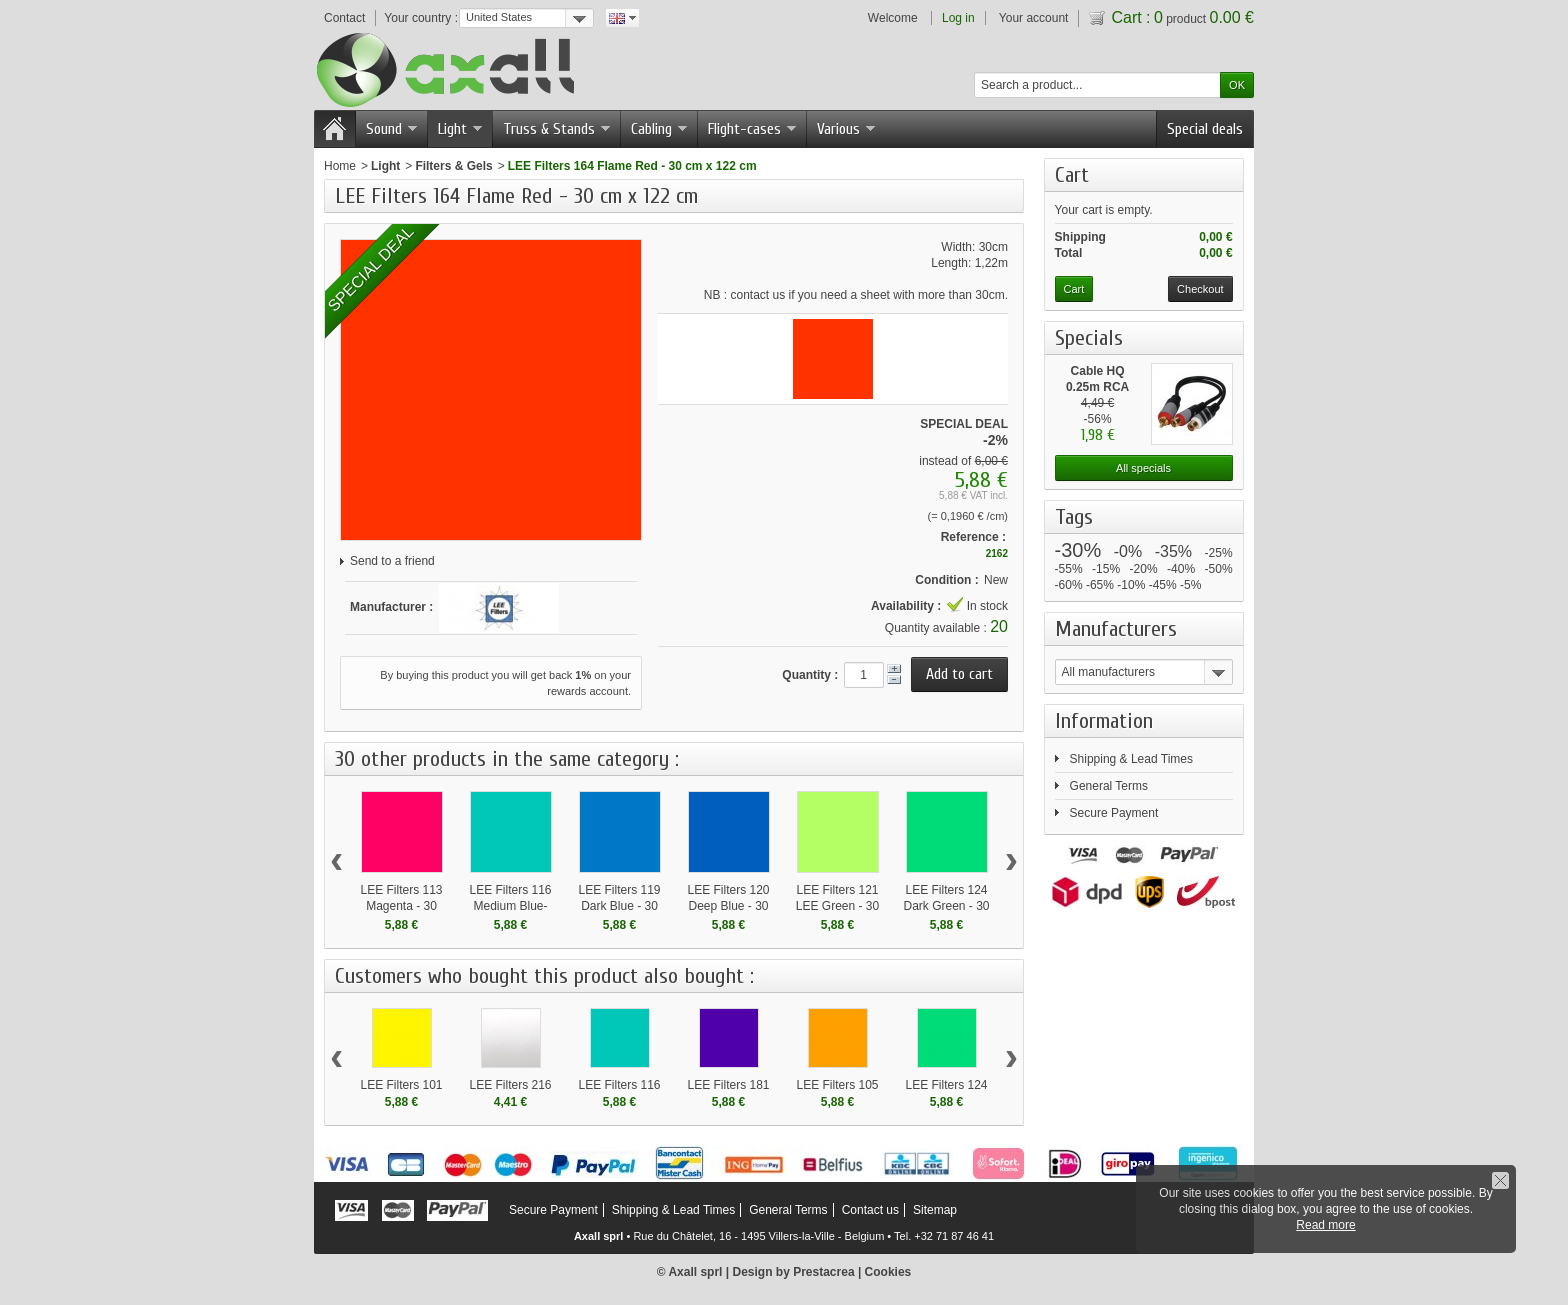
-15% (1106, 569)
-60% (1069, 585)
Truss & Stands (556, 129)
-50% (1219, 569)
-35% (1173, 551)
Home (340, 166)
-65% (1100, 585)
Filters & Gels (453, 166)
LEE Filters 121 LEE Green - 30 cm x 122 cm (837, 906)
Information (1104, 721)
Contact (344, 18)
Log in (958, 18)
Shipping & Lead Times (1131, 759)
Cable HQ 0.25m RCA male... (1097, 387)
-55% (1069, 569)
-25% (1219, 553)
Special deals (1205, 129)
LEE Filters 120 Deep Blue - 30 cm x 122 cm (728, 906)
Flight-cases (752, 129)
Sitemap (935, 1210)
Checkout (1200, 289)
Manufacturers (1116, 629)
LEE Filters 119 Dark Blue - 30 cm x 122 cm (619, 906)
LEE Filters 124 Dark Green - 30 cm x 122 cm (946, 906)
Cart (1078, 175)
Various (846, 129)
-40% (1181, 569)
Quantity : (810, 675)
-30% (1078, 550)
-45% (1163, 585)
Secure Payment (1114, 813)
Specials (1089, 338)
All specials (1143, 468)
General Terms (1109, 786)
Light (460, 129)
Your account (1034, 18)
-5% (1190, 585)
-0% (1128, 551)
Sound (391, 129)
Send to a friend (392, 561)
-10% (1131, 585)
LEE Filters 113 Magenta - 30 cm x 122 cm (401, 906)
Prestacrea (823, 1272)
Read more (1325, 1225)
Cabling (659, 129)
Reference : (973, 537)
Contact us (870, 1210)
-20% (1144, 569)
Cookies (888, 1272)
